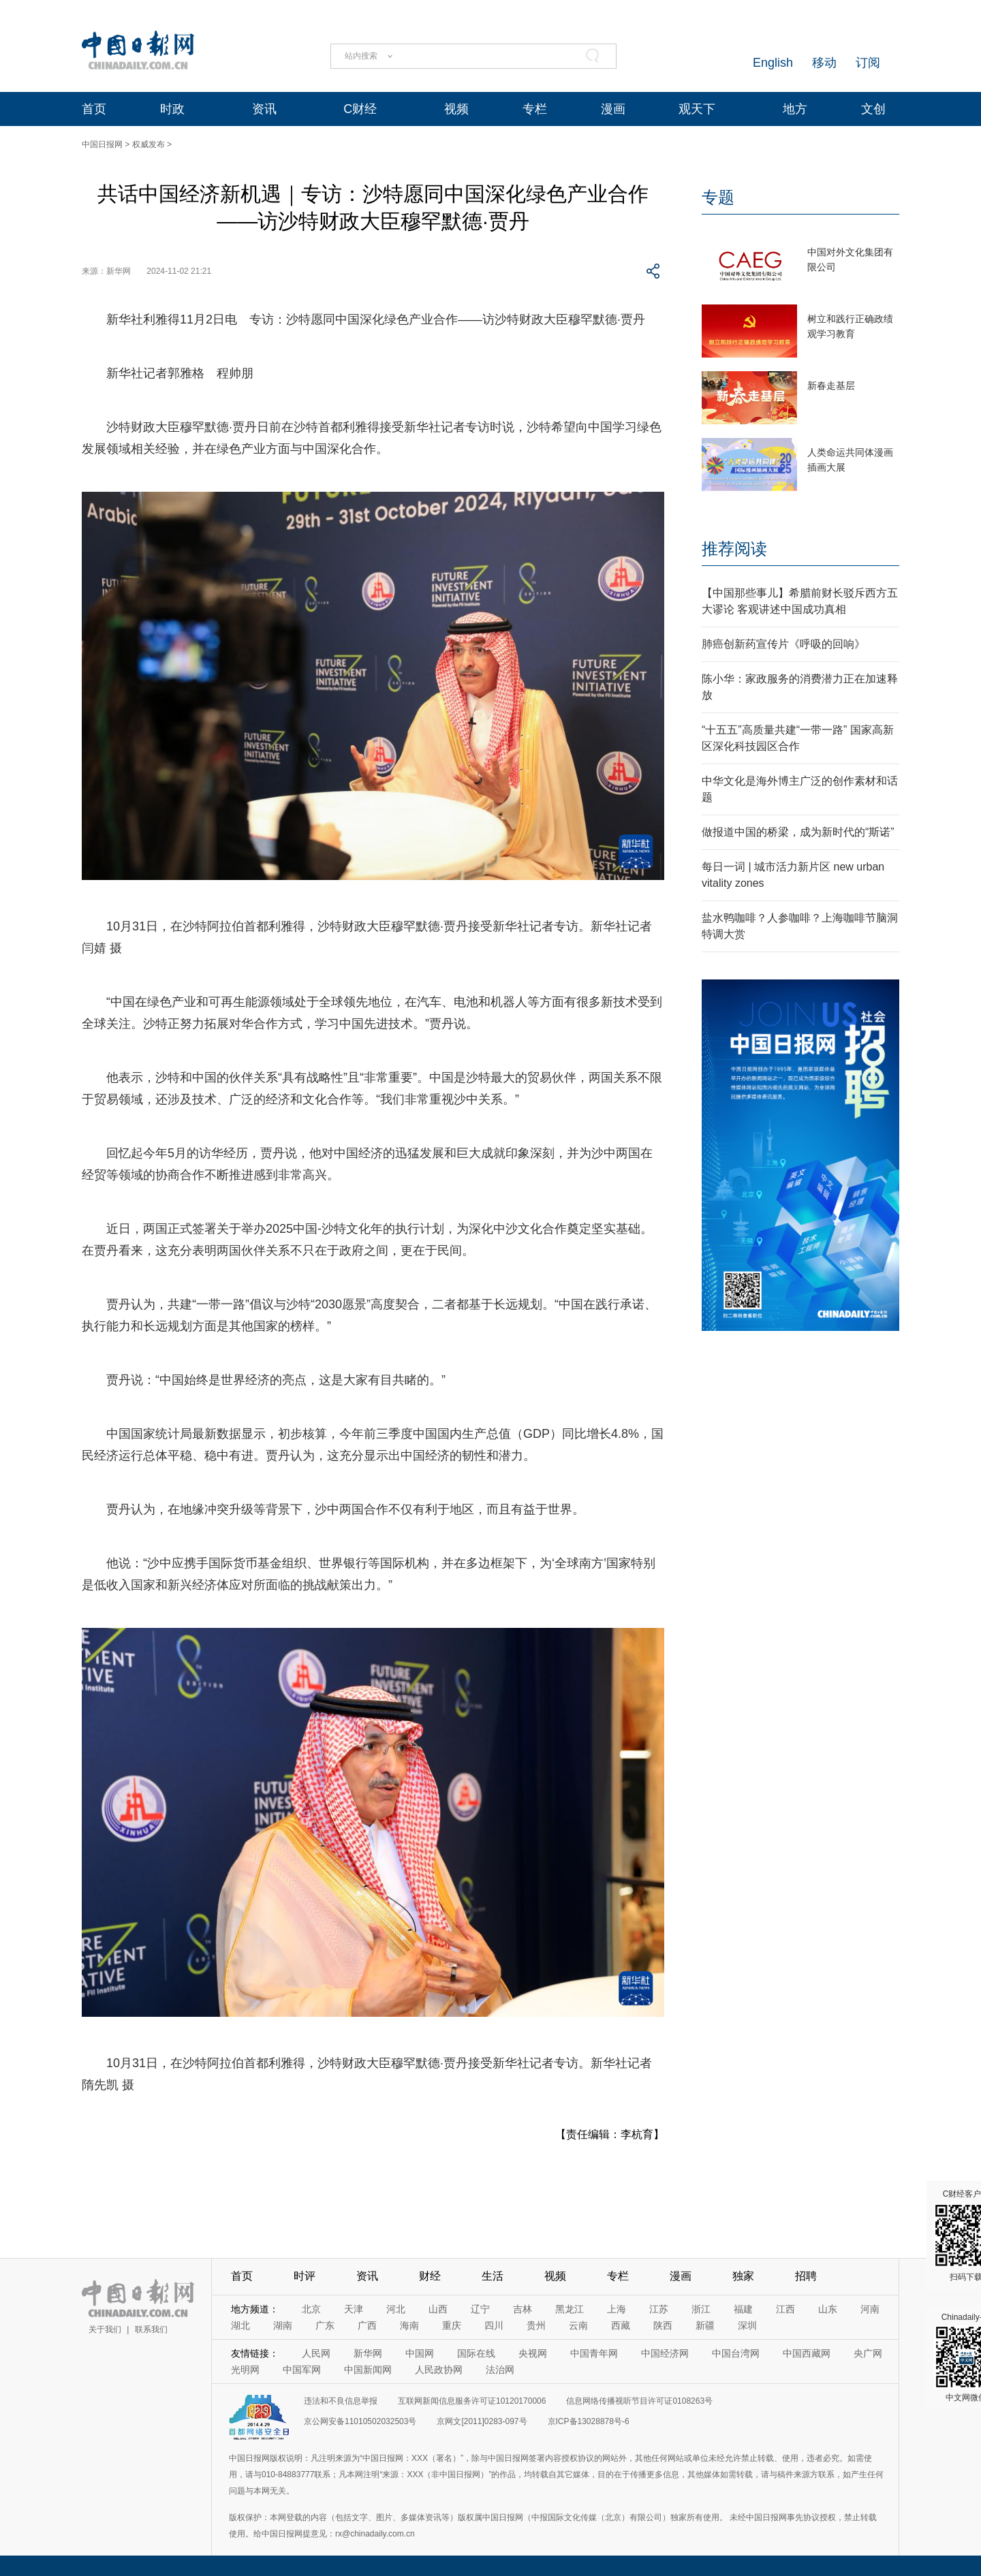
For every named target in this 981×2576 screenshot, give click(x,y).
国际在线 (476, 2353)
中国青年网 (594, 2353)
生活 (492, 2276)
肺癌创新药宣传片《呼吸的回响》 (783, 644)
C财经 (360, 109)
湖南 (282, 2325)
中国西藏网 (806, 2353)
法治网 (500, 2369)
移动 (824, 62)
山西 (438, 2309)
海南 (409, 2325)
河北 (395, 2309)
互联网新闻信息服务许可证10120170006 (472, 2401)
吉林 (522, 2309)
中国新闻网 (368, 2369)
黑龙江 (569, 2309)
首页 (94, 109)
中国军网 (302, 2369)
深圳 (747, 2325)
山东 (827, 2309)
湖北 (240, 2325)
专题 (718, 197)
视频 (456, 109)
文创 (873, 109)
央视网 (532, 2353)
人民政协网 (439, 2369)
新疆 (705, 2325)
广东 (324, 2325)
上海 (616, 2309)
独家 (743, 2276)
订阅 (868, 62)
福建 (743, 2309)
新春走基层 (831, 385)
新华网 (368, 2353)
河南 (869, 2309)
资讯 (264, 109)
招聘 (806, 2276)
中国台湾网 (736, 2353)
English (773, 62)
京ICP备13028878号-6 (588, 2421)
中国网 (419, 2353)
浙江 (701, 2309)
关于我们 (105, 2329)
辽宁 (480, 2309)
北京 (311, 2309)
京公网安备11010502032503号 (360, 2421)
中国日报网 (102, 144)
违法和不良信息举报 (340, 2401)
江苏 (658, 2309)
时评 (304, 2276)
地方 (795, 109)
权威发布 (148, 144)
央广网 (868, 2353)
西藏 (620, 2325)
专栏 (535, 109)
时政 (172, 109)
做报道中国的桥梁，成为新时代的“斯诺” (798, 832)
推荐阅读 (734, 548)
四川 (493, 2325)
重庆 (451, 2325)
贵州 (536, 2325)
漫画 (613, 109)
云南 (578, 2325)
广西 (367, 2325)
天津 (353, 2309)
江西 (785, 2309)
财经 (430, 2276)
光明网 (245, 2369)
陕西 (662, 2325)
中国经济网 (665, 2353)
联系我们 (151, 2329)
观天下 (697, 109)
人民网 (316, 2353)
